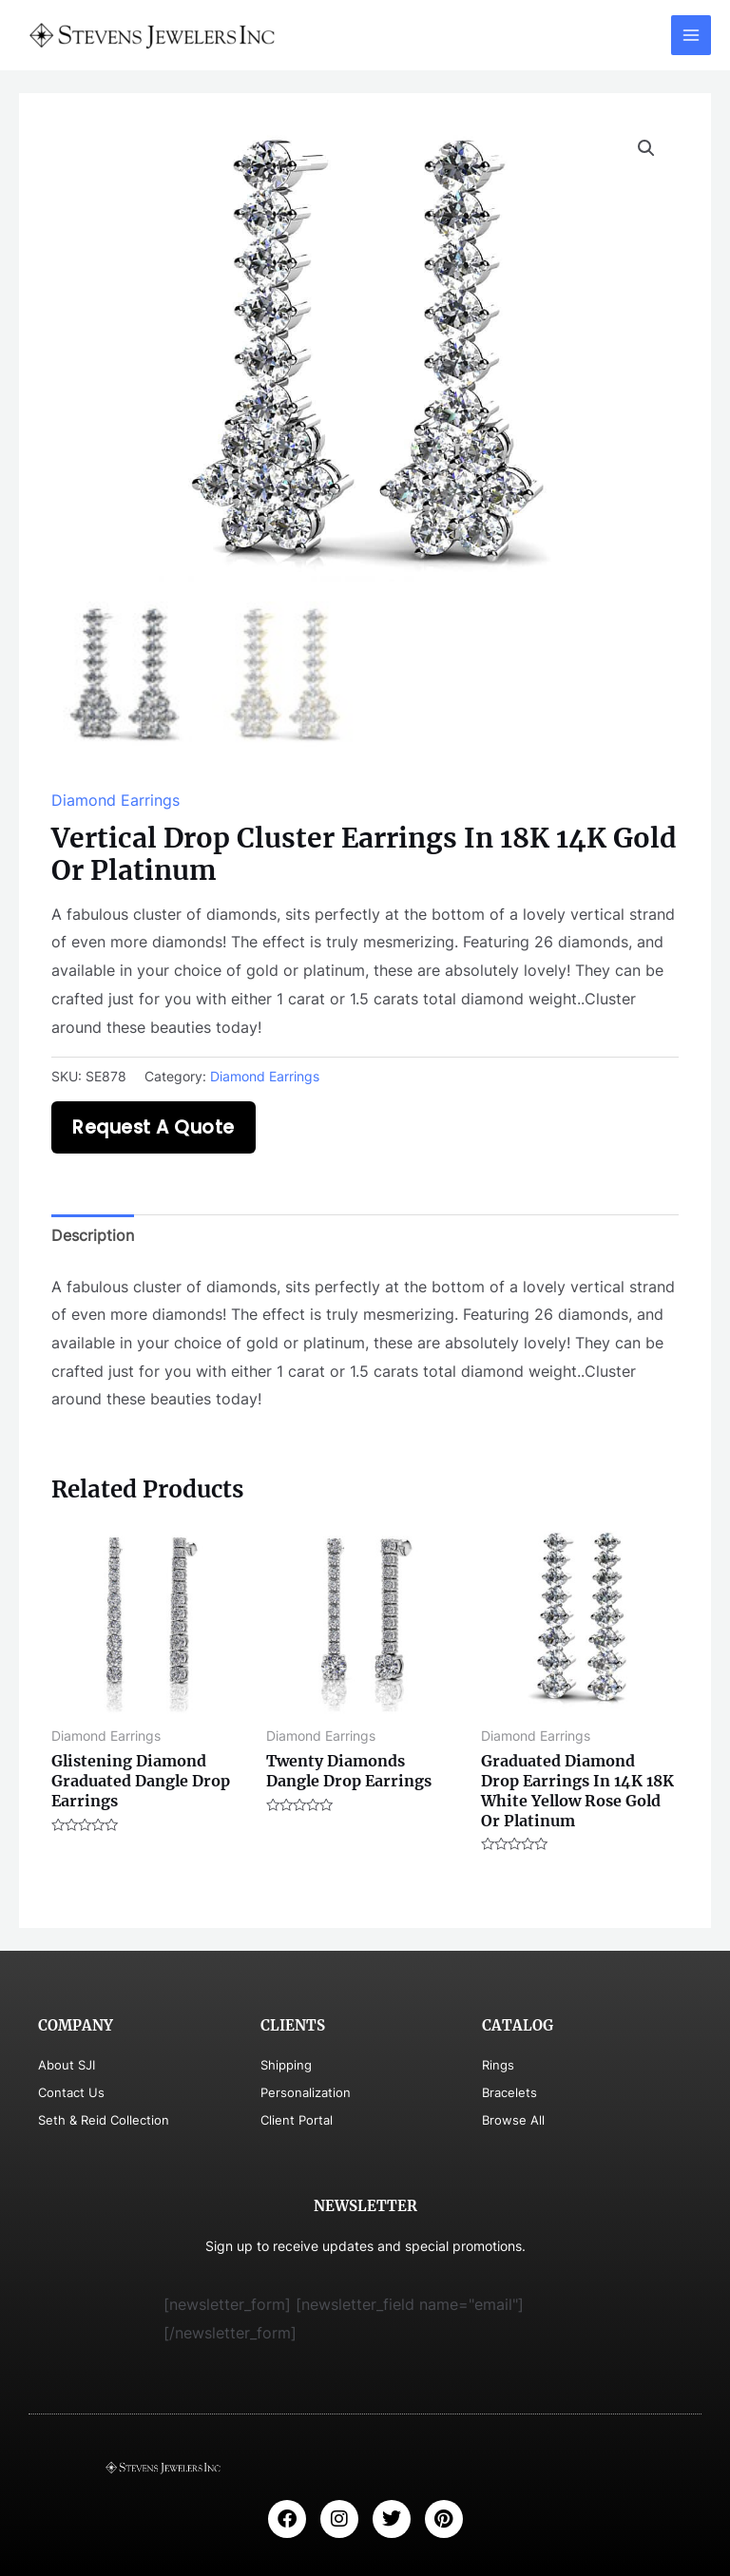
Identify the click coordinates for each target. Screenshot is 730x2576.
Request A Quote (153, 1127)
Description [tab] (92, 1235)
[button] (646, 148)
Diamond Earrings (115, 800)
